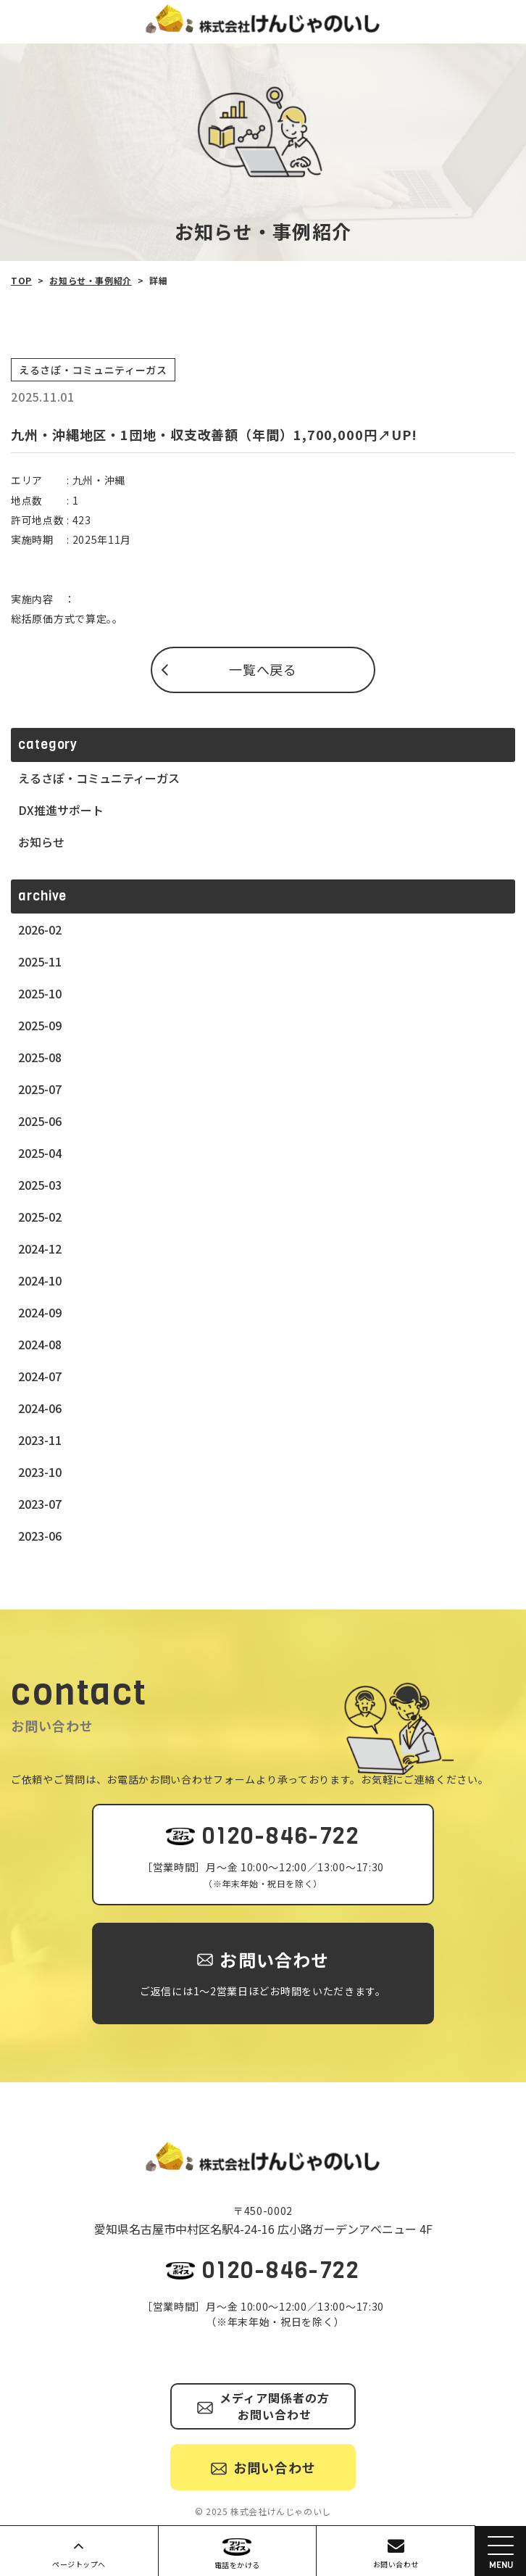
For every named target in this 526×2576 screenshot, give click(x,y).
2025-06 (40, 1121)
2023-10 (40, 1471)
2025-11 (40, 961)
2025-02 (40, 1216)
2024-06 (40, 1408)
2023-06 (40, 1535)
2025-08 (40, 1057)
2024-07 (40, 1376)
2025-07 (40, 1089)
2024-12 (40, 1248)
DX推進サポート (61, 810)
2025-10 (40, 993)
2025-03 (40, 1184)
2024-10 (40, 1280)
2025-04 (40, 1152)
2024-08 (40, 1344)
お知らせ (41, 841)
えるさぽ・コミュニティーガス (99, 778)
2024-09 (40, 1312)
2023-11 (40, 1440)
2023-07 (40, 1503)
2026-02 (40, 929)
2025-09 (40, 1025)
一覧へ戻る (263, 669)
